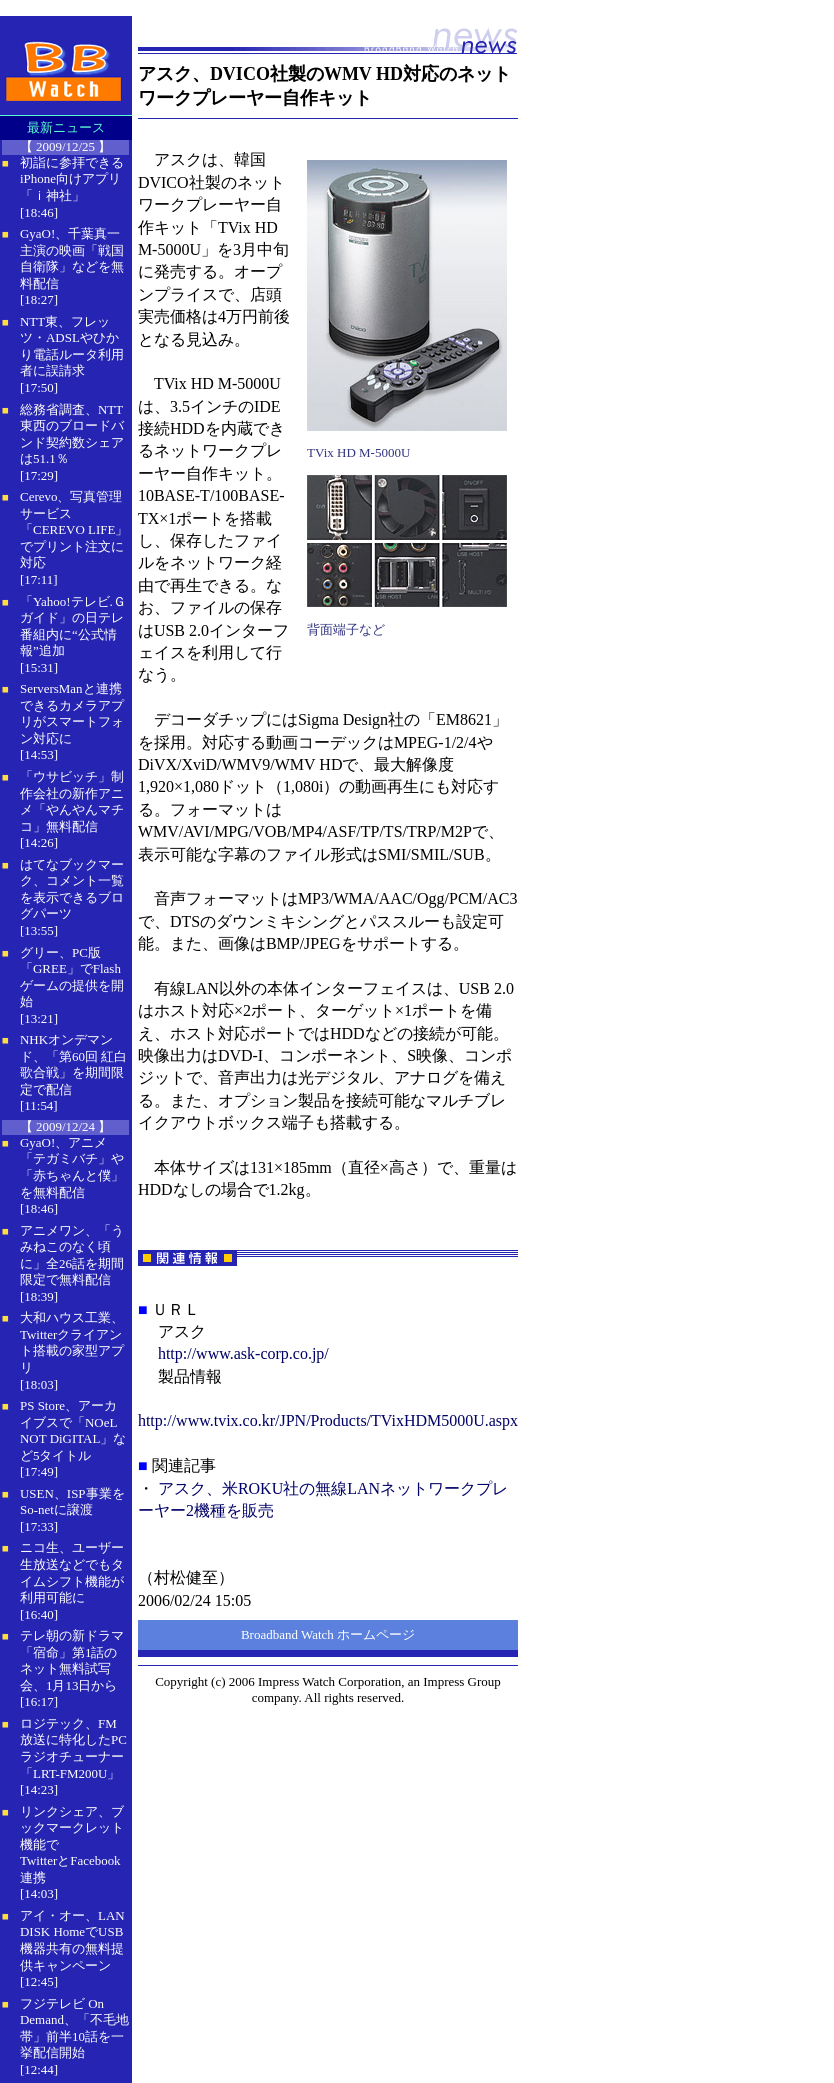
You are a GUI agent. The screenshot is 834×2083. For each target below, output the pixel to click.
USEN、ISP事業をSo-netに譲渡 (72, 1502)
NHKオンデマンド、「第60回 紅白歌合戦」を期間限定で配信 (73, 1064)
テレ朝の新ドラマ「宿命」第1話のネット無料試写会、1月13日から (72, 1660)
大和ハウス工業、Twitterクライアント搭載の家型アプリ (72, 1342)
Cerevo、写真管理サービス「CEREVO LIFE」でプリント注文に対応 (74, 529)
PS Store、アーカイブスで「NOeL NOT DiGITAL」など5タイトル (73, 1430)
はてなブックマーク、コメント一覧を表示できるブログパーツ (72, 889)
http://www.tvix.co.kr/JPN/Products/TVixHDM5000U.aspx (328, 1420)
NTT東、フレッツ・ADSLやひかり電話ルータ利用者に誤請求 (72, 346)
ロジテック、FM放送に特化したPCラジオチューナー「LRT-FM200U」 (73, 1748)
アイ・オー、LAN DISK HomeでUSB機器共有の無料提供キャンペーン (72, 1940)
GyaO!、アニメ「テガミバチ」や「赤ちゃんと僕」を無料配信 (72, 1167)
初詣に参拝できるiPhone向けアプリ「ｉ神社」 (72, 179)
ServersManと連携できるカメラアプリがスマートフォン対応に (72, 713)
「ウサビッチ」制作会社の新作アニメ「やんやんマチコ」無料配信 (72, 801)
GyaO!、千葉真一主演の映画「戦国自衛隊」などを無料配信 (72, 258)
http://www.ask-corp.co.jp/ (243, 1353)
